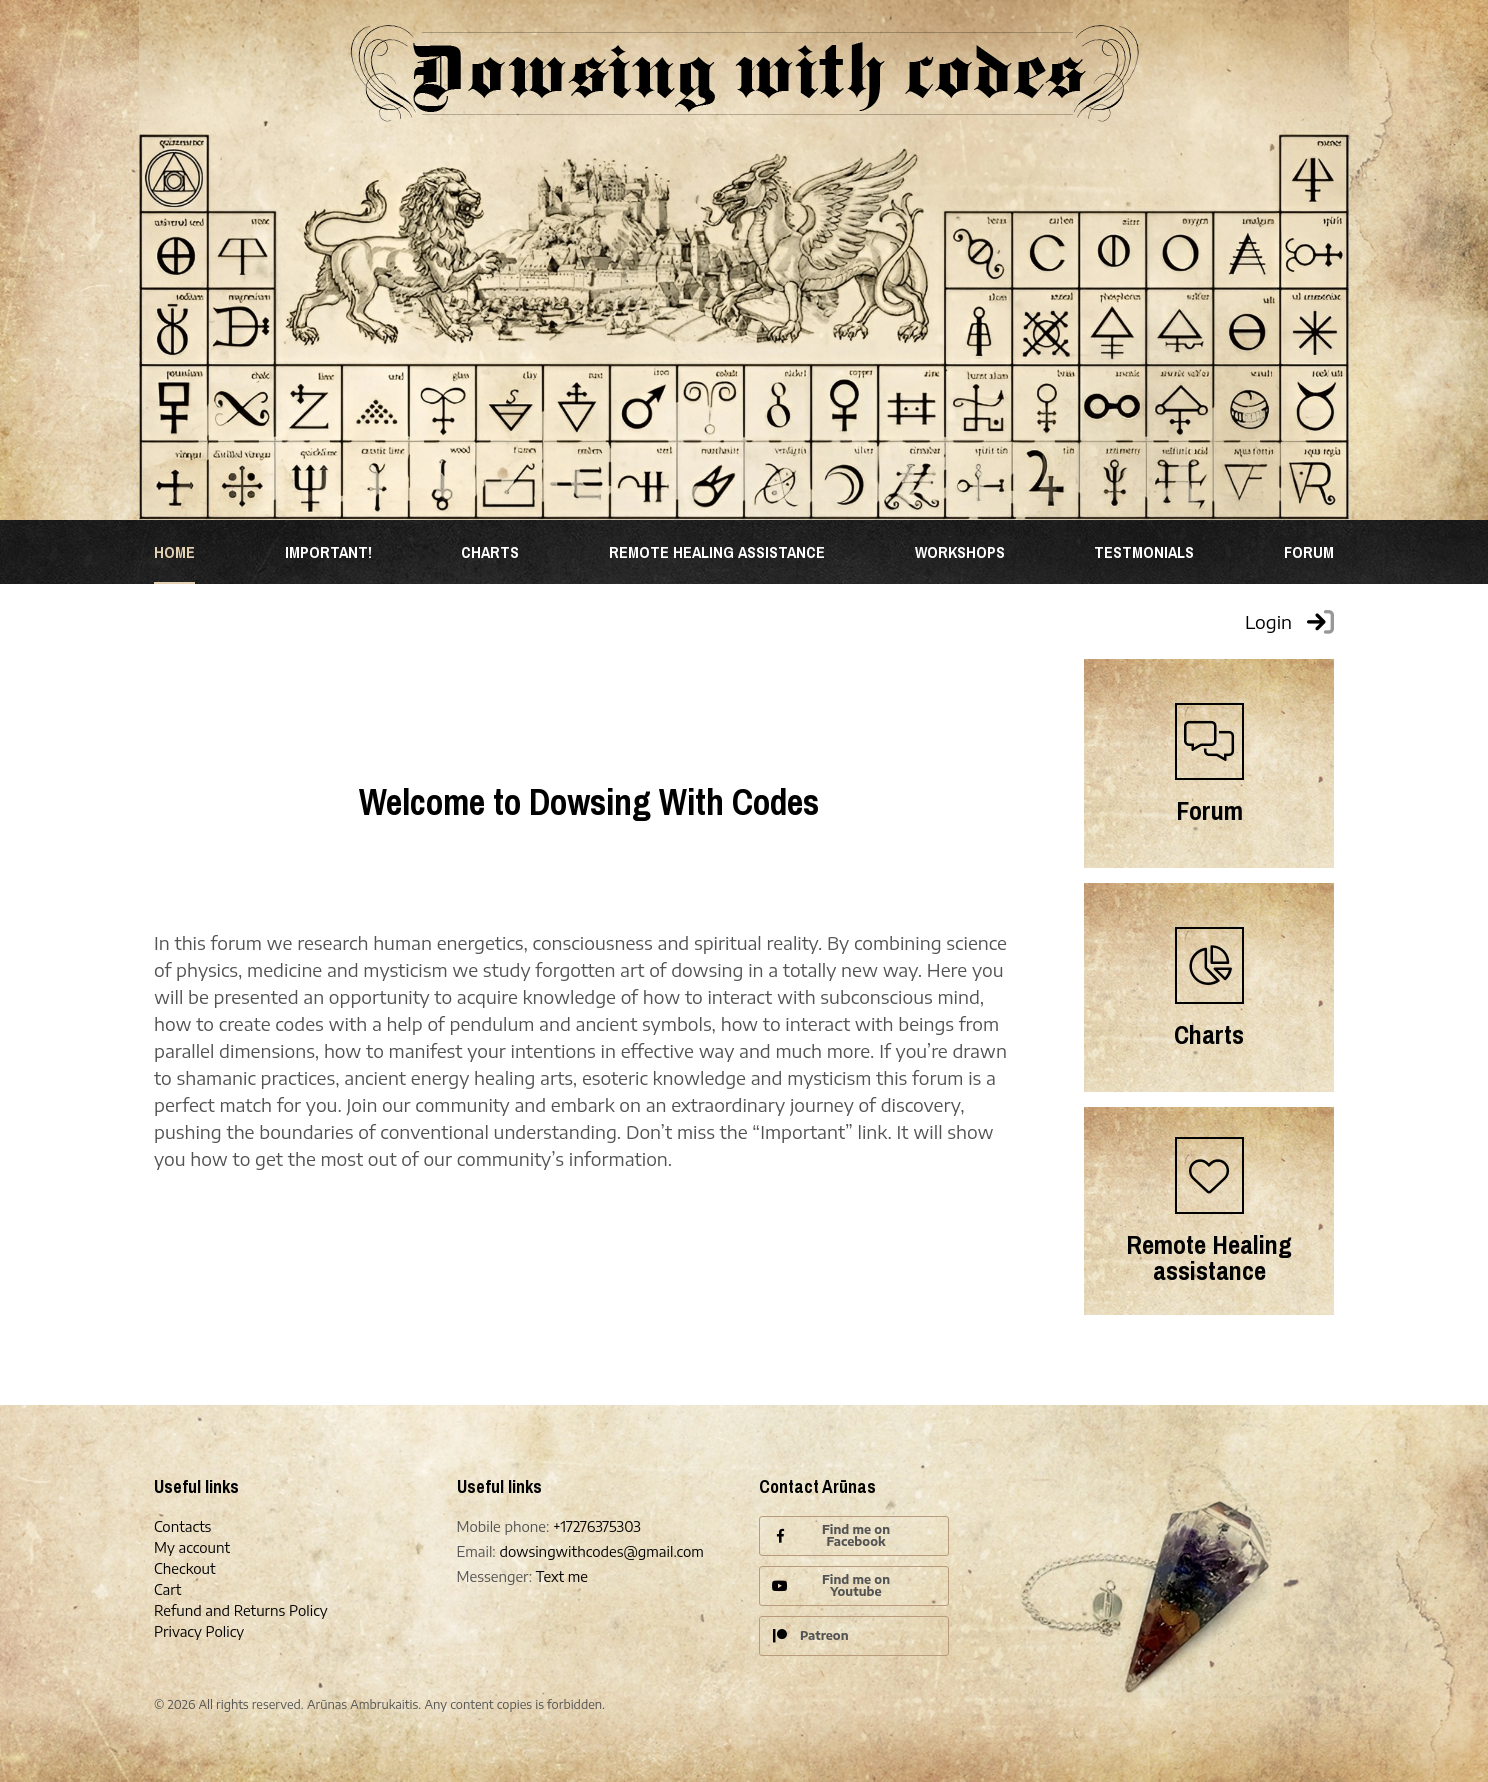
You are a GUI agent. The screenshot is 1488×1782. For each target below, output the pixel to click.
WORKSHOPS (960, 552)
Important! (328, 552)
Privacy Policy (199, 1631)
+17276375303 (597, 1526)
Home (174, 552)
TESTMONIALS (1144, 552)
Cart (167, 1589)
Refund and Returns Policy (241, 1610)
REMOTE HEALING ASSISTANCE (717, 552)
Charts (490, 552)
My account (192, 1547)
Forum (1309, 552)
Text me (562, 1576)
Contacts (182, 1526)
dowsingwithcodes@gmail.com (601, 1551)
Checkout (185, 1568)
